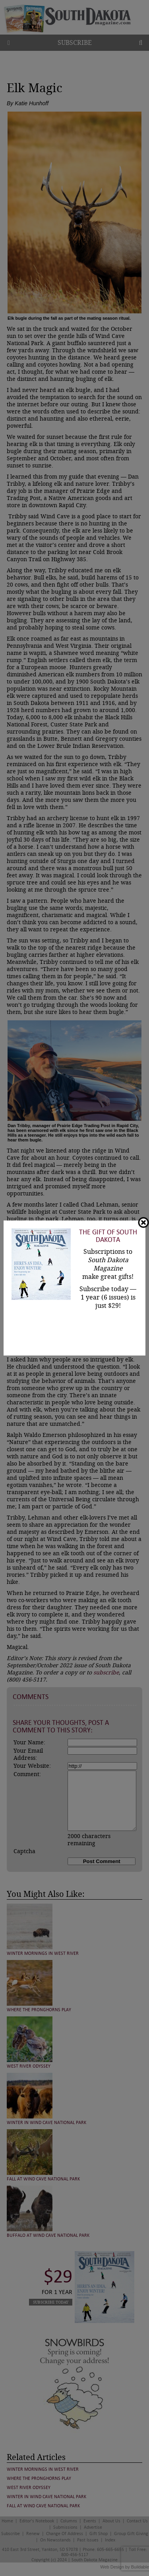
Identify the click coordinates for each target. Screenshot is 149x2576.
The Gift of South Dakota (108, 1236)
